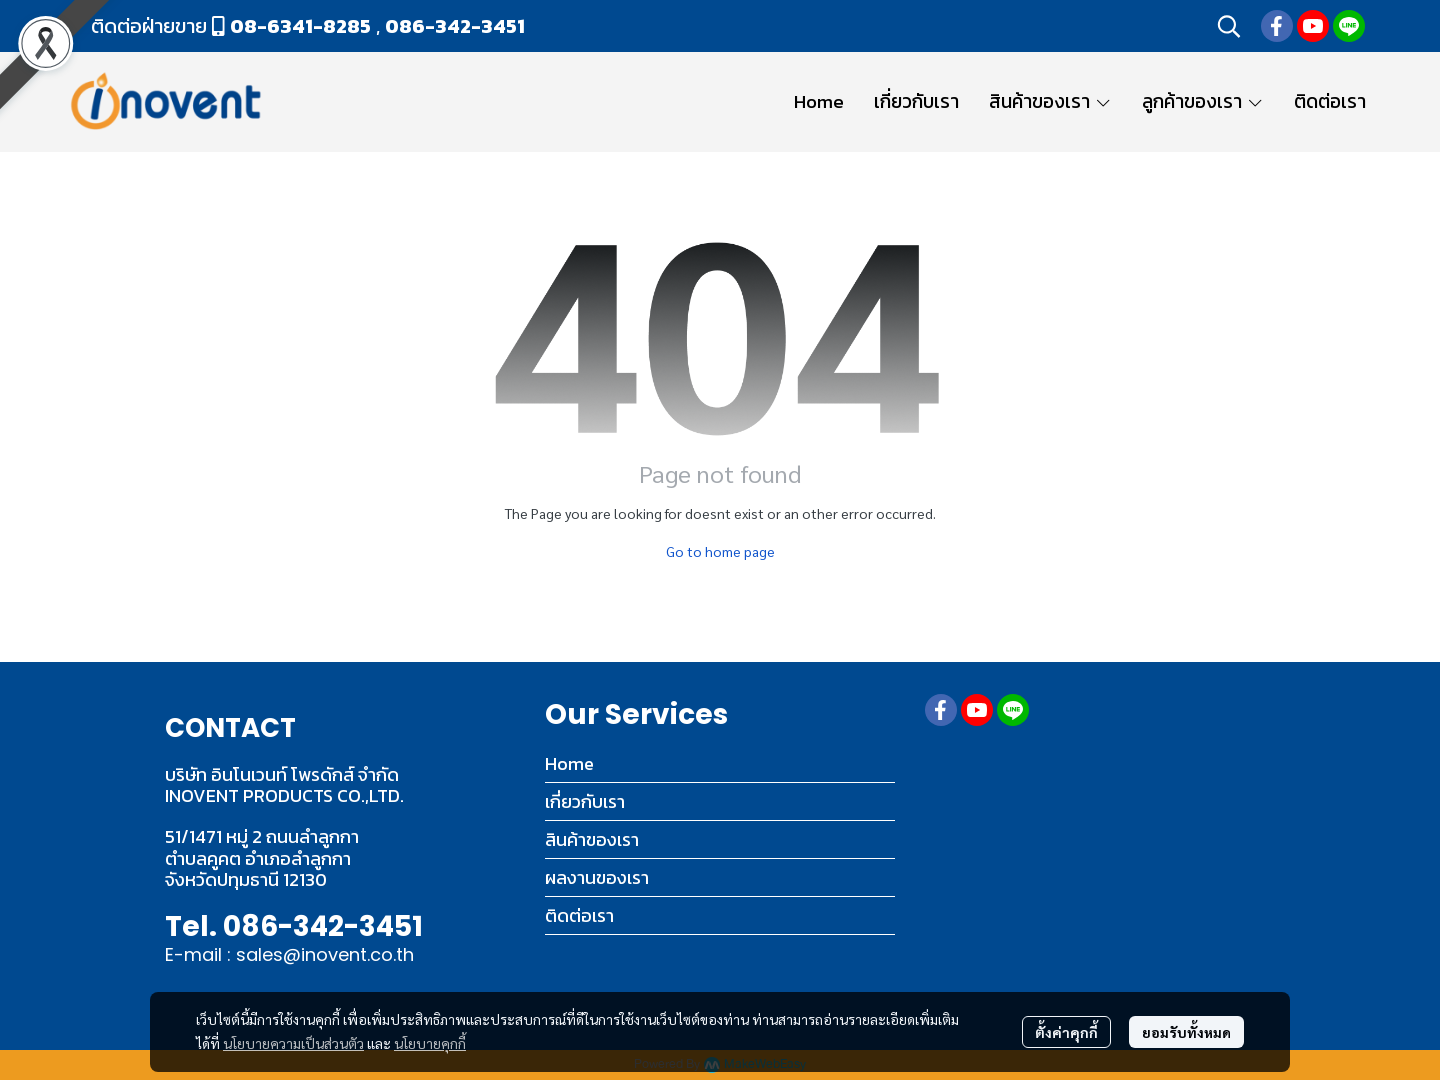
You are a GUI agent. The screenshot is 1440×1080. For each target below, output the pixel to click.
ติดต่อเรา (579, 915)
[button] (1229, 26)
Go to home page (720, 551)
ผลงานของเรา (597, 877)
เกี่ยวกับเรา (585, 801)
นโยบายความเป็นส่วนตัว (293, 1043)
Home (569, 763)
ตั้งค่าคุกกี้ (1066, 1032)
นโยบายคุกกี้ (430, 1043)
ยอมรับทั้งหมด (1186, 1032)
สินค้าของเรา (592, 839)
